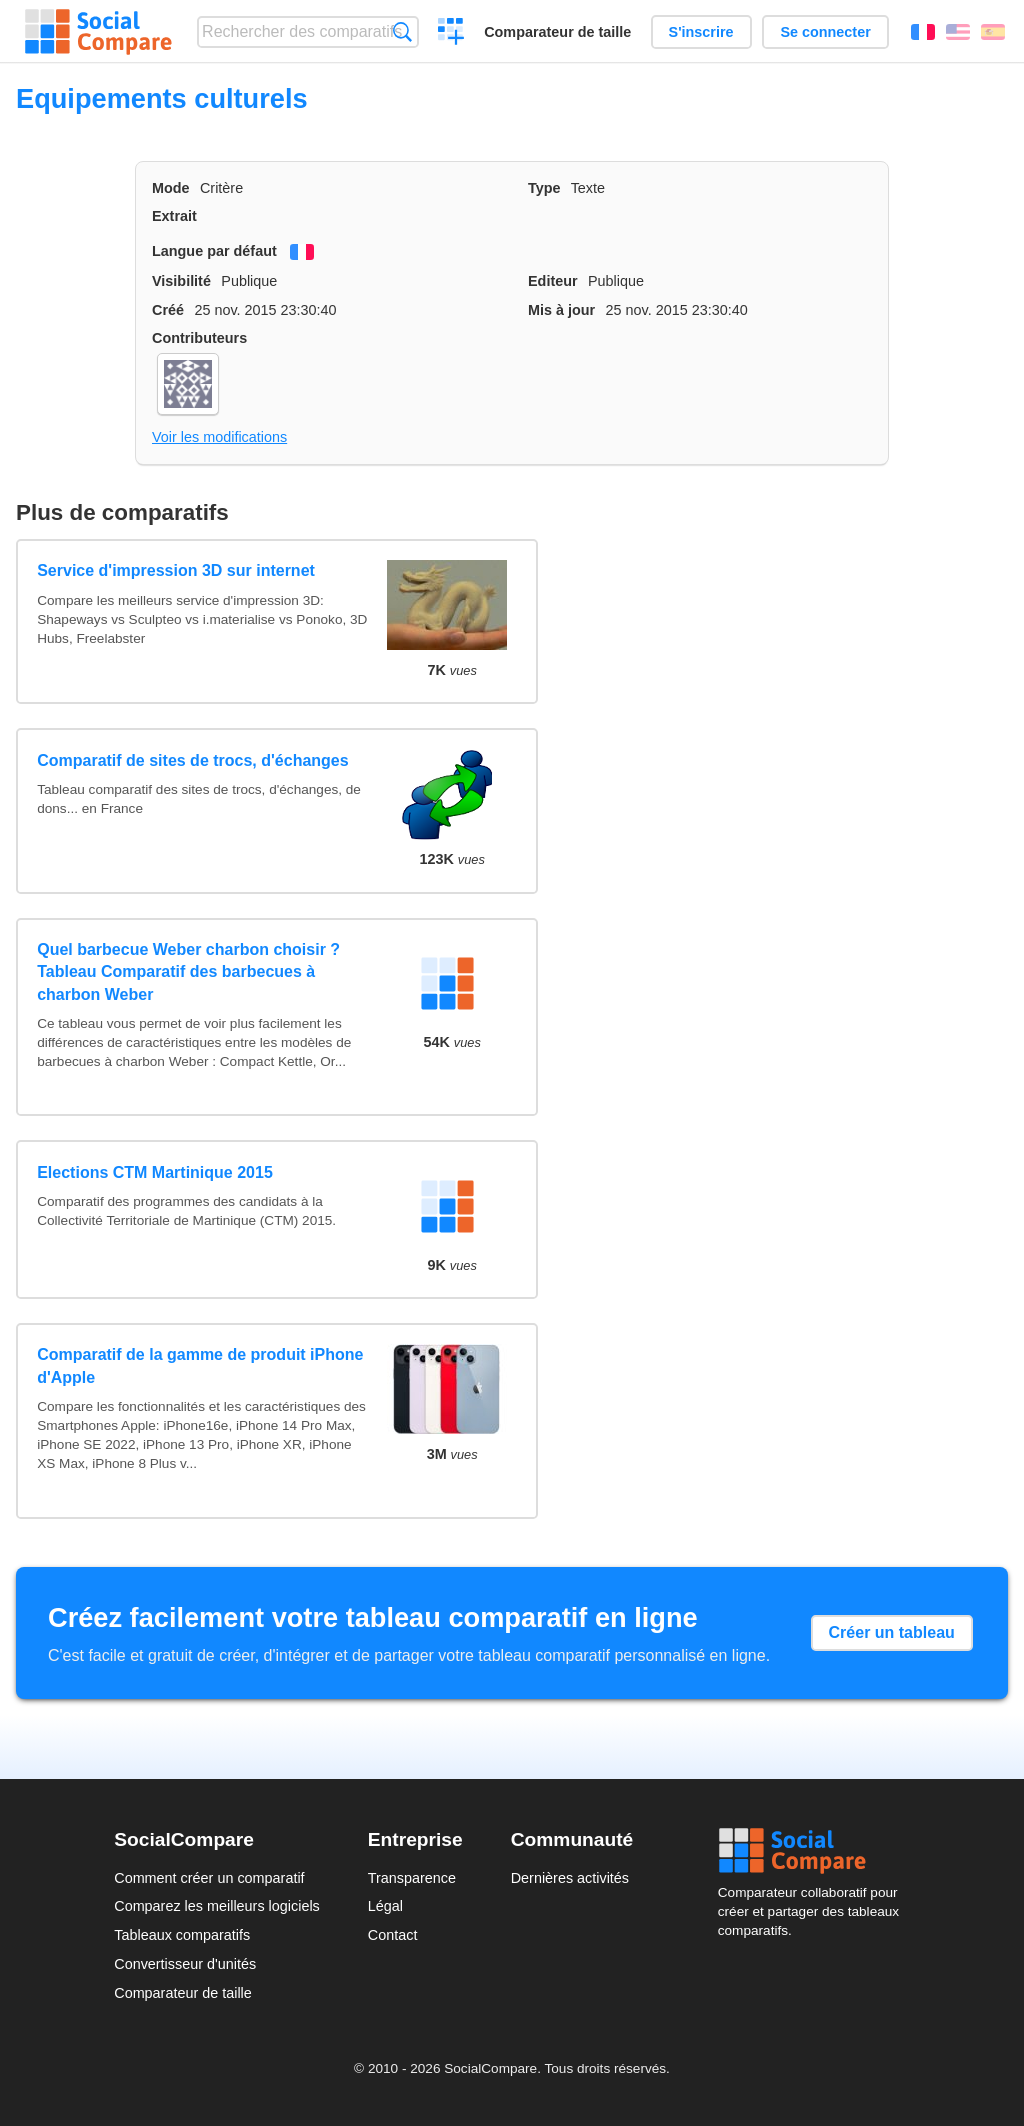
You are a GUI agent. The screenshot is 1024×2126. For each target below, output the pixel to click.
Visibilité (181, 281)
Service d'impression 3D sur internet (176, 570)
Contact (393, 1935)
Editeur (553, 281)
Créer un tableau (892, 1632)
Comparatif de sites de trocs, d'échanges (192, 760)
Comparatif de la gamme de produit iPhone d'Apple (200, 1365)
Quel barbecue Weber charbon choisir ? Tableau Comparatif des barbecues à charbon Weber (188, 972)
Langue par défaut (214, 251)
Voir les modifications (219, 437)
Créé (168, 310)
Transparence (412, 1878)
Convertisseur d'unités (185, 1964)
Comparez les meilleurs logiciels (217, 1906)
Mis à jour (561, 310)
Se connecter (825, 32)
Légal (385, 1906)
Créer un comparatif (451, 34)
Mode (171, 188)
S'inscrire (701, 32)
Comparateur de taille (557, 32)
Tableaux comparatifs (182, 1935)
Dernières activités (570, 1878)
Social (814, 1851)
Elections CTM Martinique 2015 (155, 1172)
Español (993, 32)
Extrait (174, 216)
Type (544, 188)
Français (923, 32)
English (958, 32)
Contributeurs (199, 338)
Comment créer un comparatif (209, 1878)
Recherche (402, 31)
